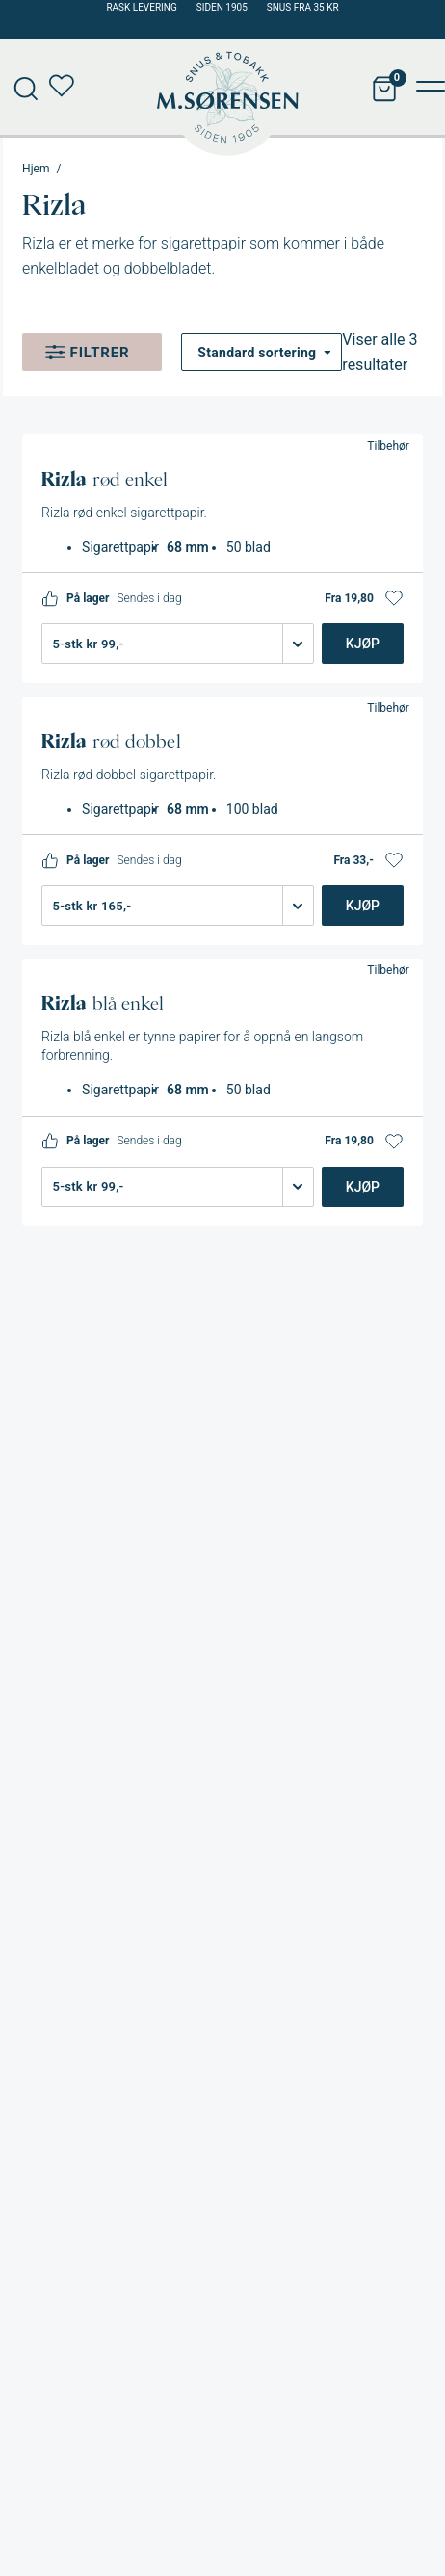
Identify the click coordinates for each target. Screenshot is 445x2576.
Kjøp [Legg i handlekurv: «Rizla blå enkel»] (363, 1187)
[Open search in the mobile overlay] (19, 86)
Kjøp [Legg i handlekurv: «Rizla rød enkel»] (363, 643)
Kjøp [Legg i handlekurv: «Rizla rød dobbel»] (363, 905)
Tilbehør (388, 446)
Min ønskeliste (67, 86)
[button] (394, 598)
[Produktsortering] (261, 352)
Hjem (35, 168)
